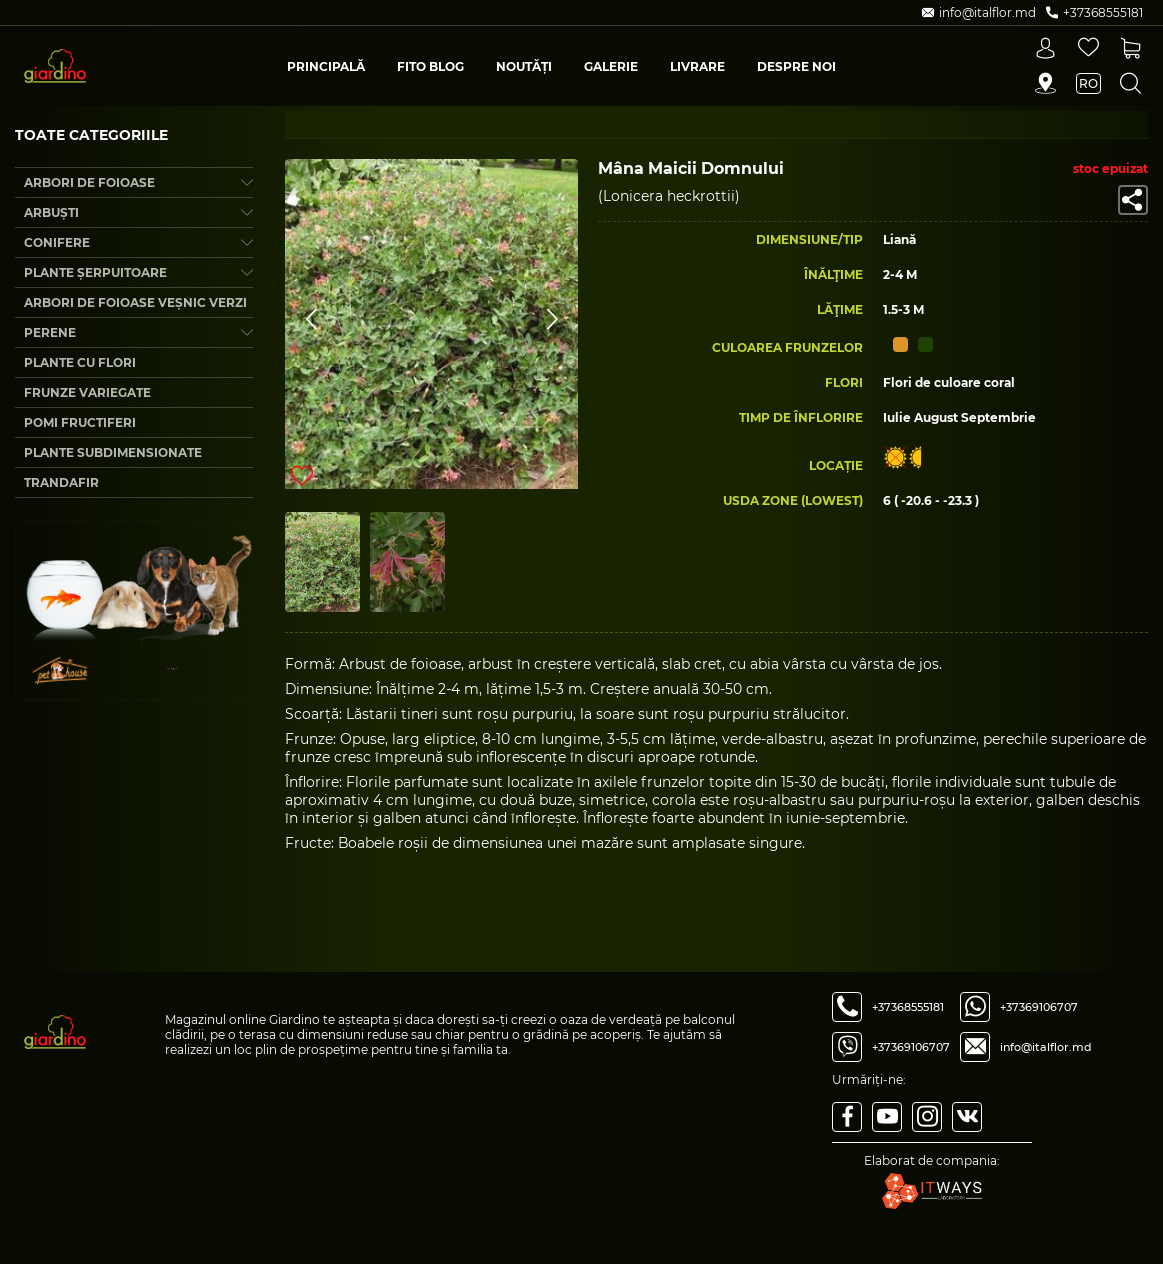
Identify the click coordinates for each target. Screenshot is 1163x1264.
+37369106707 (911, 1047)
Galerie (611, 66)
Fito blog (430, 66)
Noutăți (524, 66)
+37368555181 (908, 1007)
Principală (326, 66)
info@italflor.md (1046, 1047)
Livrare (697, 66)
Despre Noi (796, 66)
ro (1088, 83)
